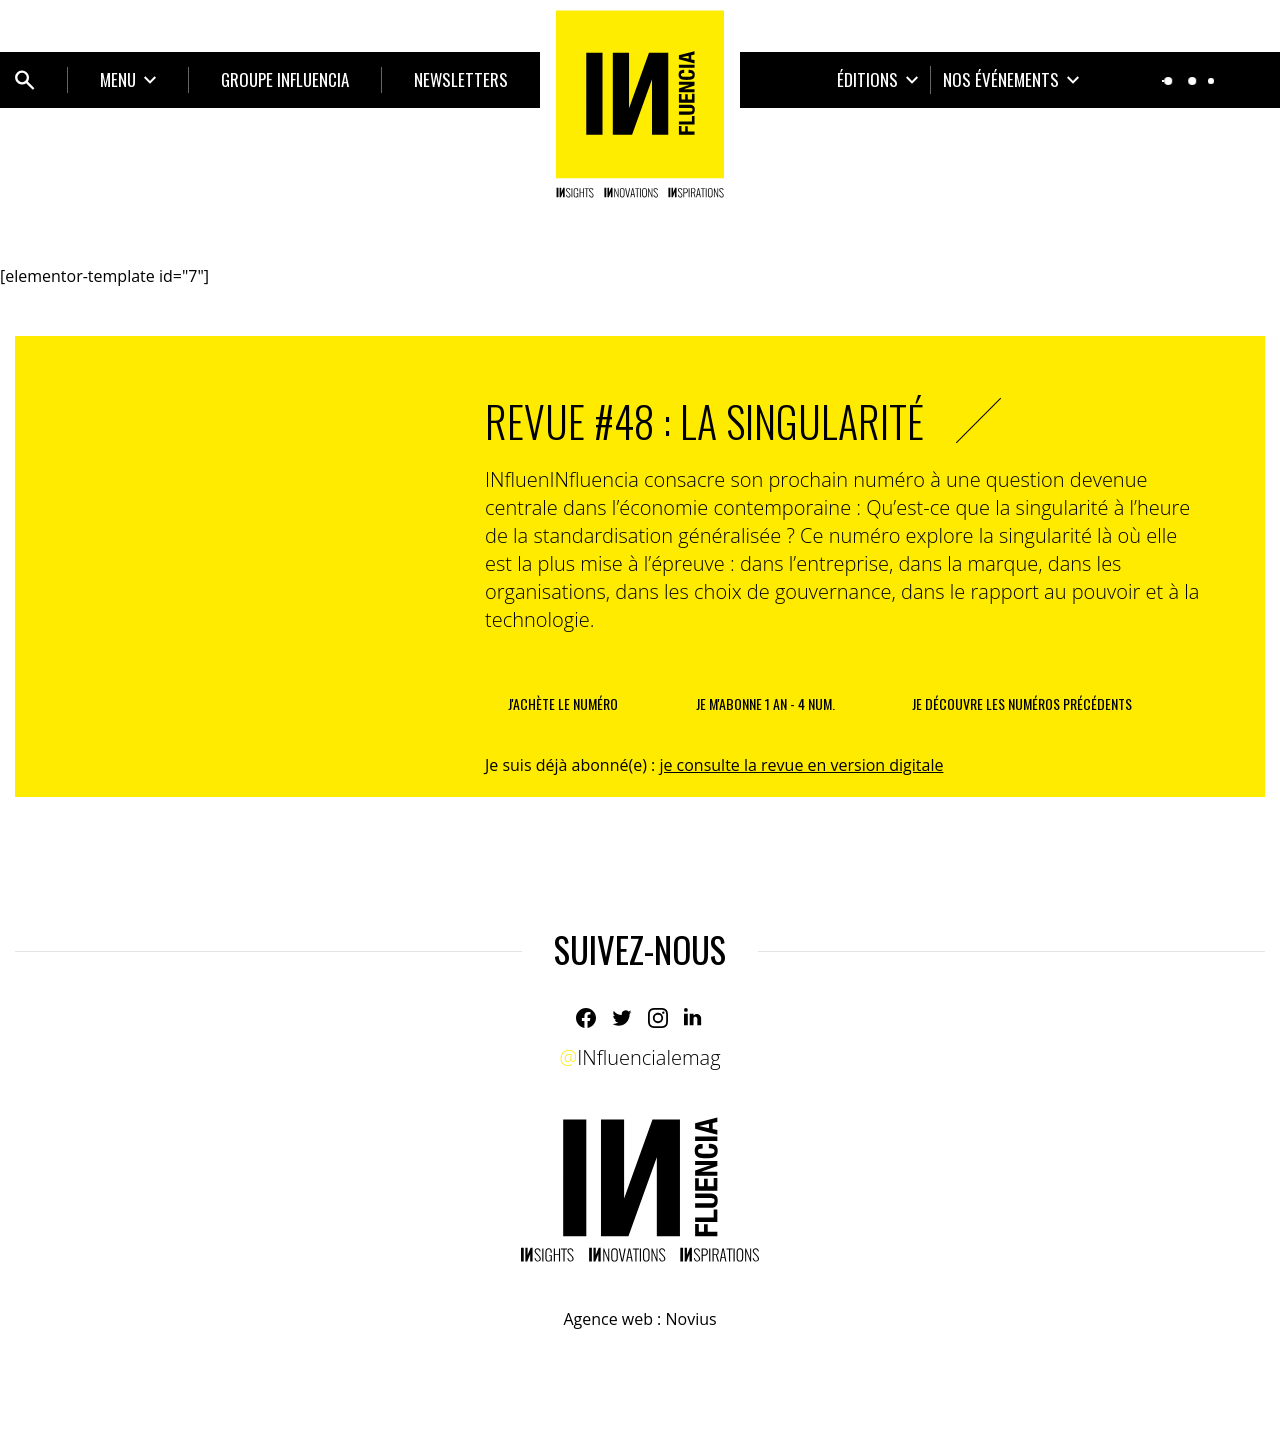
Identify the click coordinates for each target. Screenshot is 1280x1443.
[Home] (640, 104)
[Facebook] (586, 1018)
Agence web (608, 1319)
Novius (690, 1319)
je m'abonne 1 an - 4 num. (765, 703)
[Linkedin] (694, 1018)
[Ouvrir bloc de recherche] (25, 80)
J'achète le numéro (563, 703)
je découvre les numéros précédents (1022, 703)
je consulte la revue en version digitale (801, 765)
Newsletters (461, 79)
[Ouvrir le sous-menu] (128, 80)
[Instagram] (658, 1018)
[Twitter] (622, 1018)
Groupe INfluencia (285, 79)
